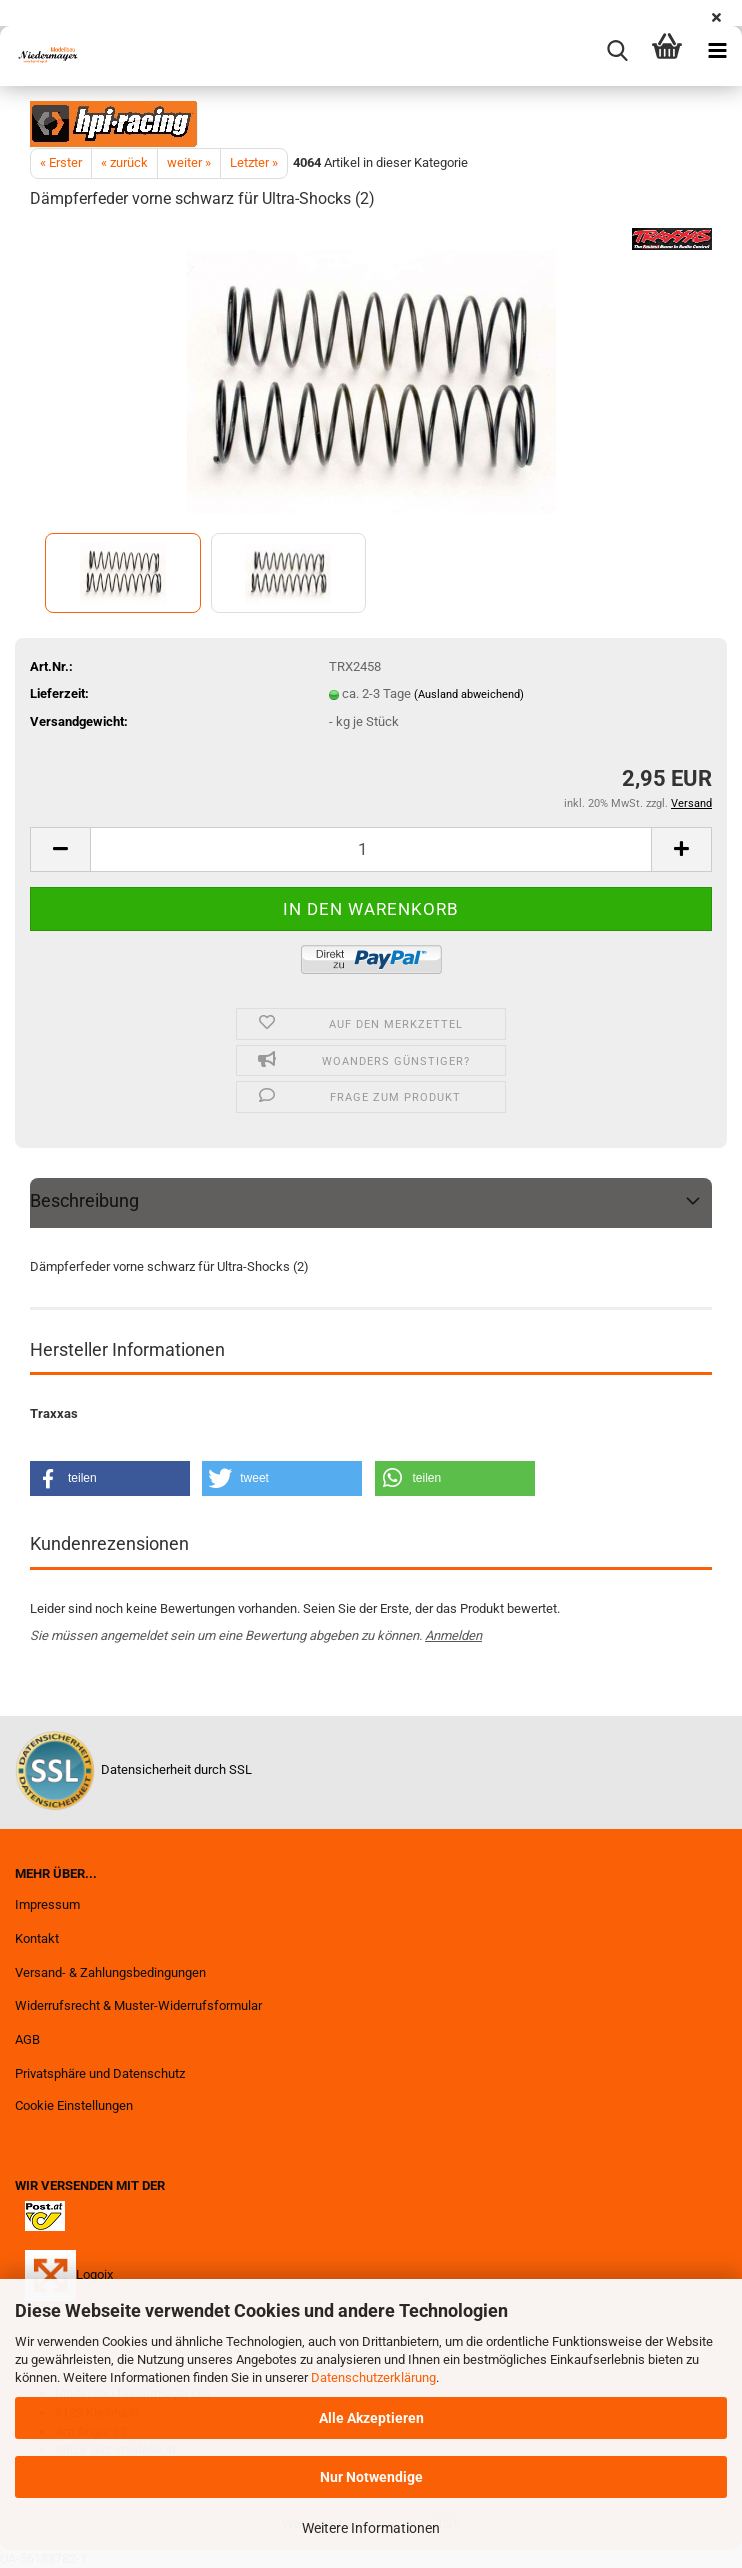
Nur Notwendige (371, 2477)
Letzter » (254, 162)
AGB (27, 2039)
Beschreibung (84, 1200)
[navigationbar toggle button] (717, 51)
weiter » (189, 162)
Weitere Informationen (371, 2528)
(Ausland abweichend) (469, 694)
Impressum (47, 1904)
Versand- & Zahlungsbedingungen (110, 1972)
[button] (60, 849)
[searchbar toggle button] (617, 51)
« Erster (61, 162)
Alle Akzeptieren (371, 2418)
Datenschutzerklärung (373, 2377)
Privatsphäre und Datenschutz (100, 2073)
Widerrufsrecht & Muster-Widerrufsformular (138, 2005)
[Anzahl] (371, 849)
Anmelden (453, 1635)
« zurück (124, 162)
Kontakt (37, 1938)
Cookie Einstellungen (74, 2105)
